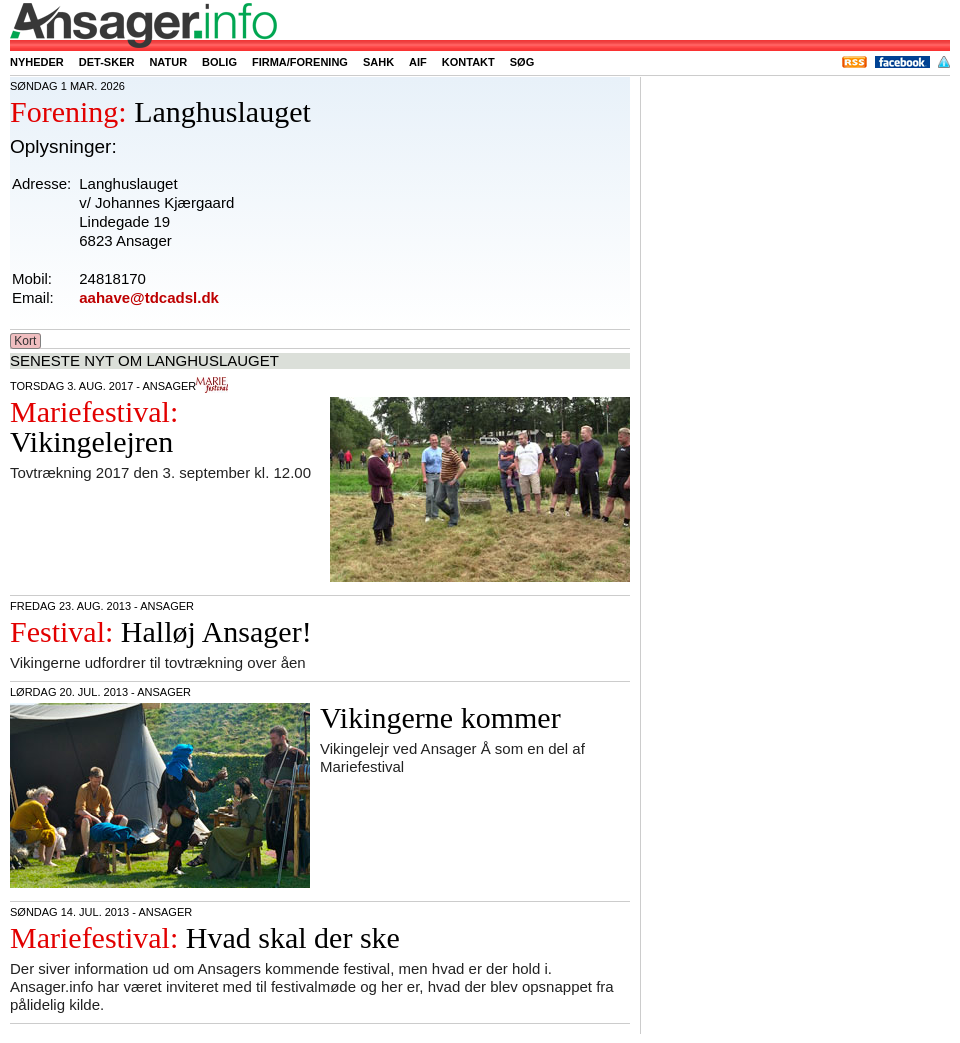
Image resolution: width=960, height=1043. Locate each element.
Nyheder (37, 62)
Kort (25, 341)
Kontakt (468, 62)
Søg (522, 62)
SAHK (378, 62)
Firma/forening (300, 62)
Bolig (219, 62)
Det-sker (107, 62)
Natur (168, 62)
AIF (418, 62)
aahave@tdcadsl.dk (149, 297)
